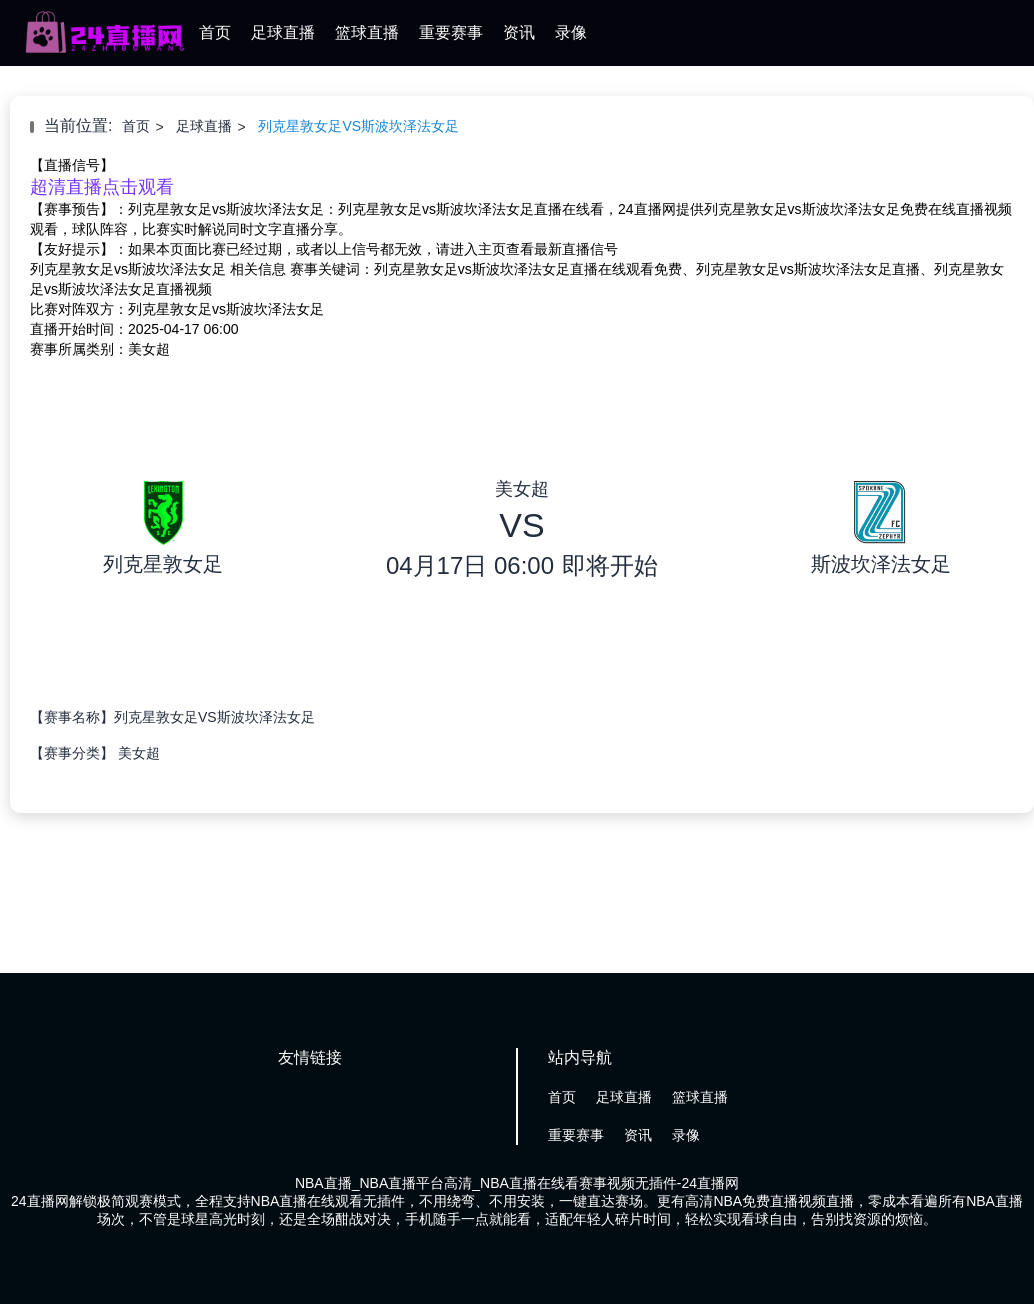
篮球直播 (367, 32)
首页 (215, 32)
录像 (571, 32)
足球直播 (283, 32)
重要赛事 (451, 32)
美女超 (139, 753)
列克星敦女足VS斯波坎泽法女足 (358, 126)
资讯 (519, 32)
